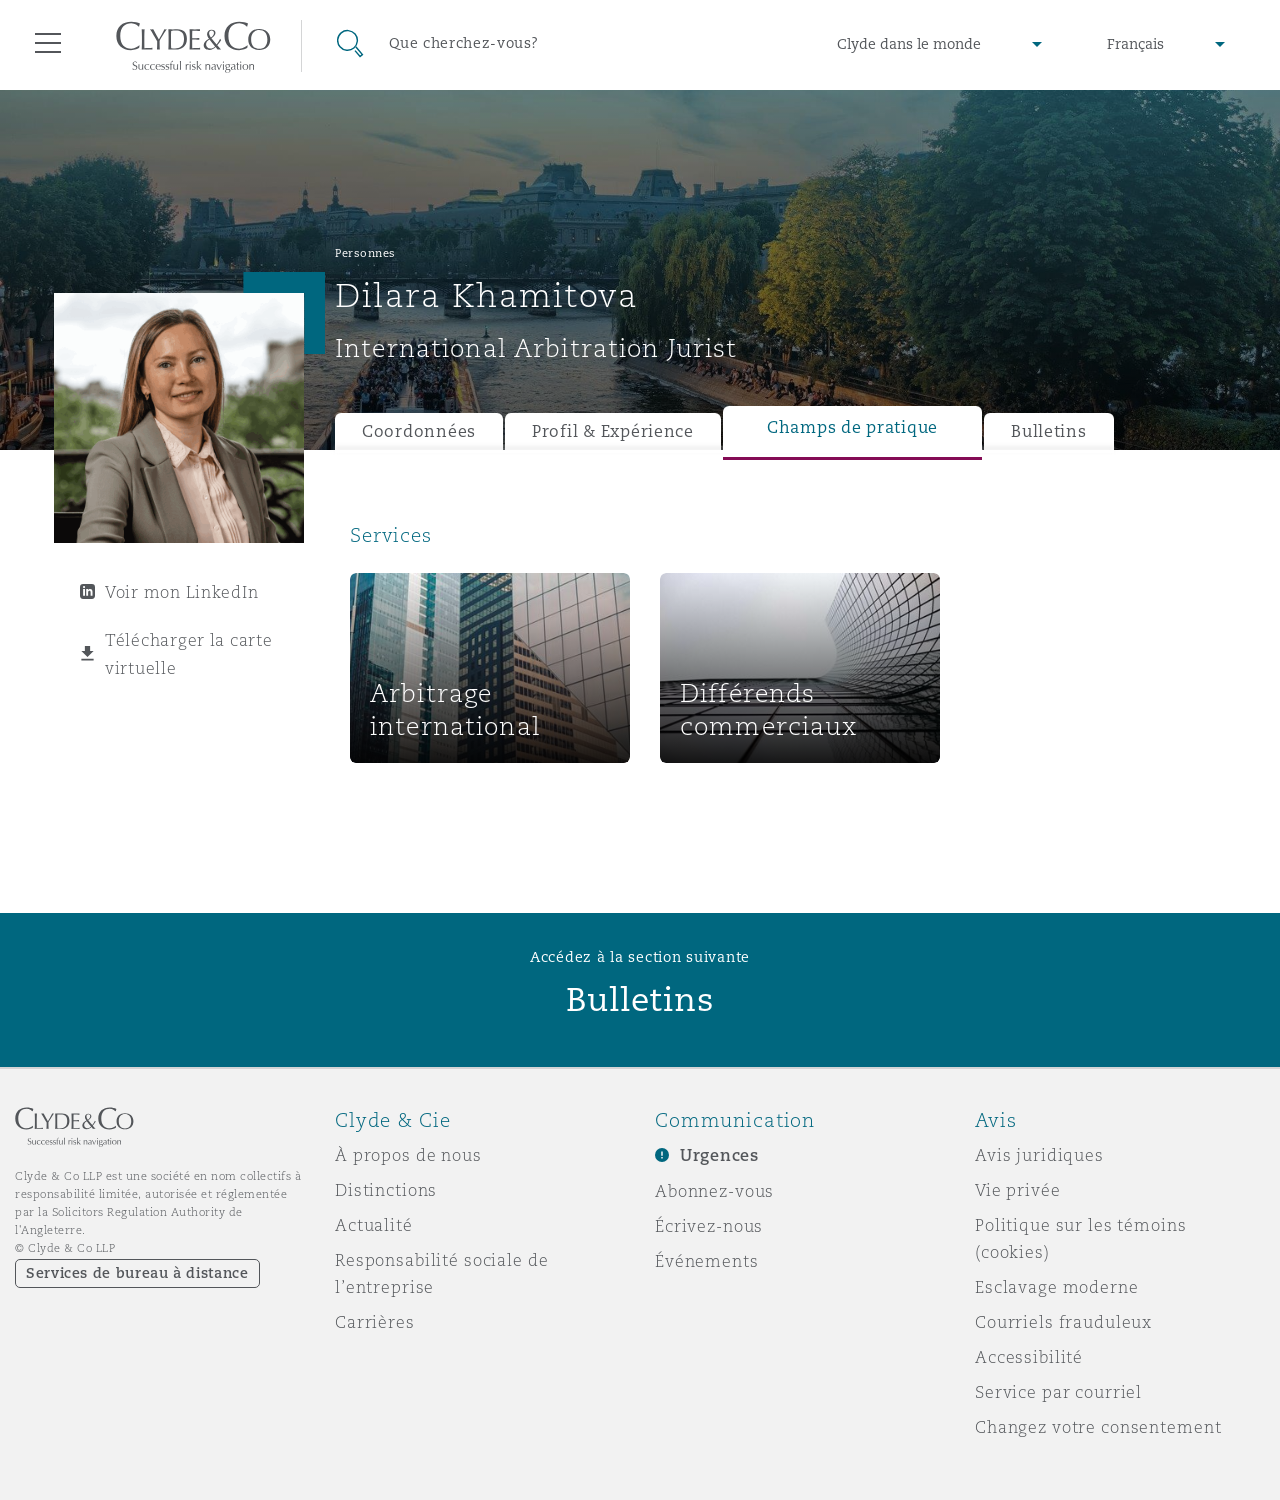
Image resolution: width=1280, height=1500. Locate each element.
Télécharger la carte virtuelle (189, 654)
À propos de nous (408, 1155)
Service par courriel (1058, 1392)
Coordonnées (419, 431)
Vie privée (1018, 1190)
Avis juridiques (1039, 1155)
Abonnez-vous (714, 1191)
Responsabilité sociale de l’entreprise (442, 1273)
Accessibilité (1029, 1357)
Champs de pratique (852, 427)
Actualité (374, 1225)
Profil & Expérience (613, 431)
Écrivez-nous (709, 1226)
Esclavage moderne (1057, 1287)
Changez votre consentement (1098, 1427)
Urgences (719, 1155)
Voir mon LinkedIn (181, 592)
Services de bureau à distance (137, 1273)
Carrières (375, 1322)
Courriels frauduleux (1063, 1322)
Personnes (365, 253)
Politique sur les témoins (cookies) (1081, 1238)
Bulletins (1049, 431)
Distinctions (386, 1190)
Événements (707, 1261)
